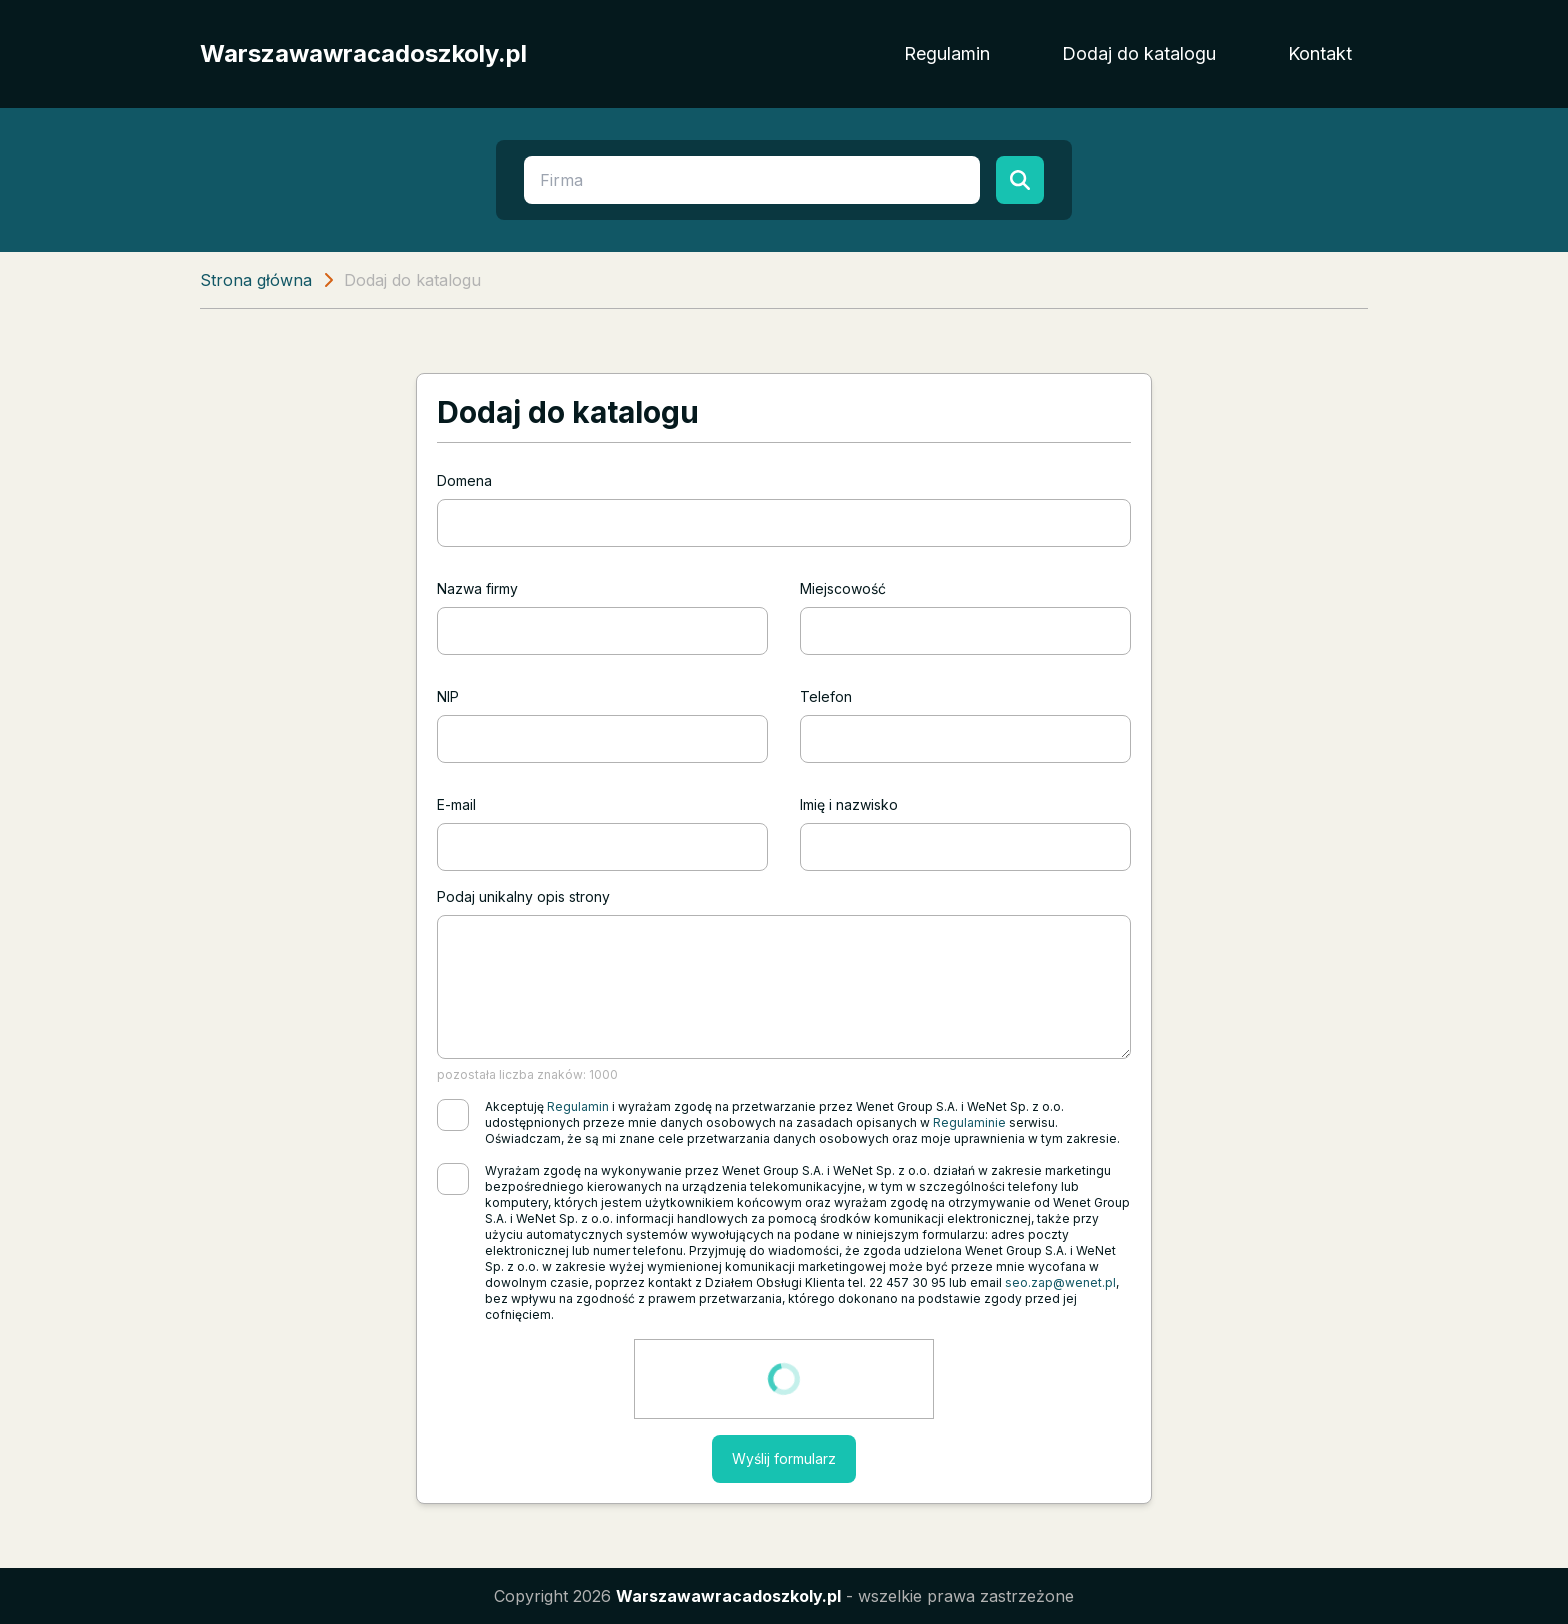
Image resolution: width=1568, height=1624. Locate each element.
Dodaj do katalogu (1139, 53)
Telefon (826, 696)
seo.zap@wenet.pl (1060, 1282)
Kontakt (1320, 53)
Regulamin (947, 53)
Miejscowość (843, 588)
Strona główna (256, 280)
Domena (464, 480)
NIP (448, 696)
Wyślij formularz (784, 1458)
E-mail (456, 804)
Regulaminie (969, 1122)
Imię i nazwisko (849, 804)
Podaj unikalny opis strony (523, 896)
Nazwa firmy (477, 588)
